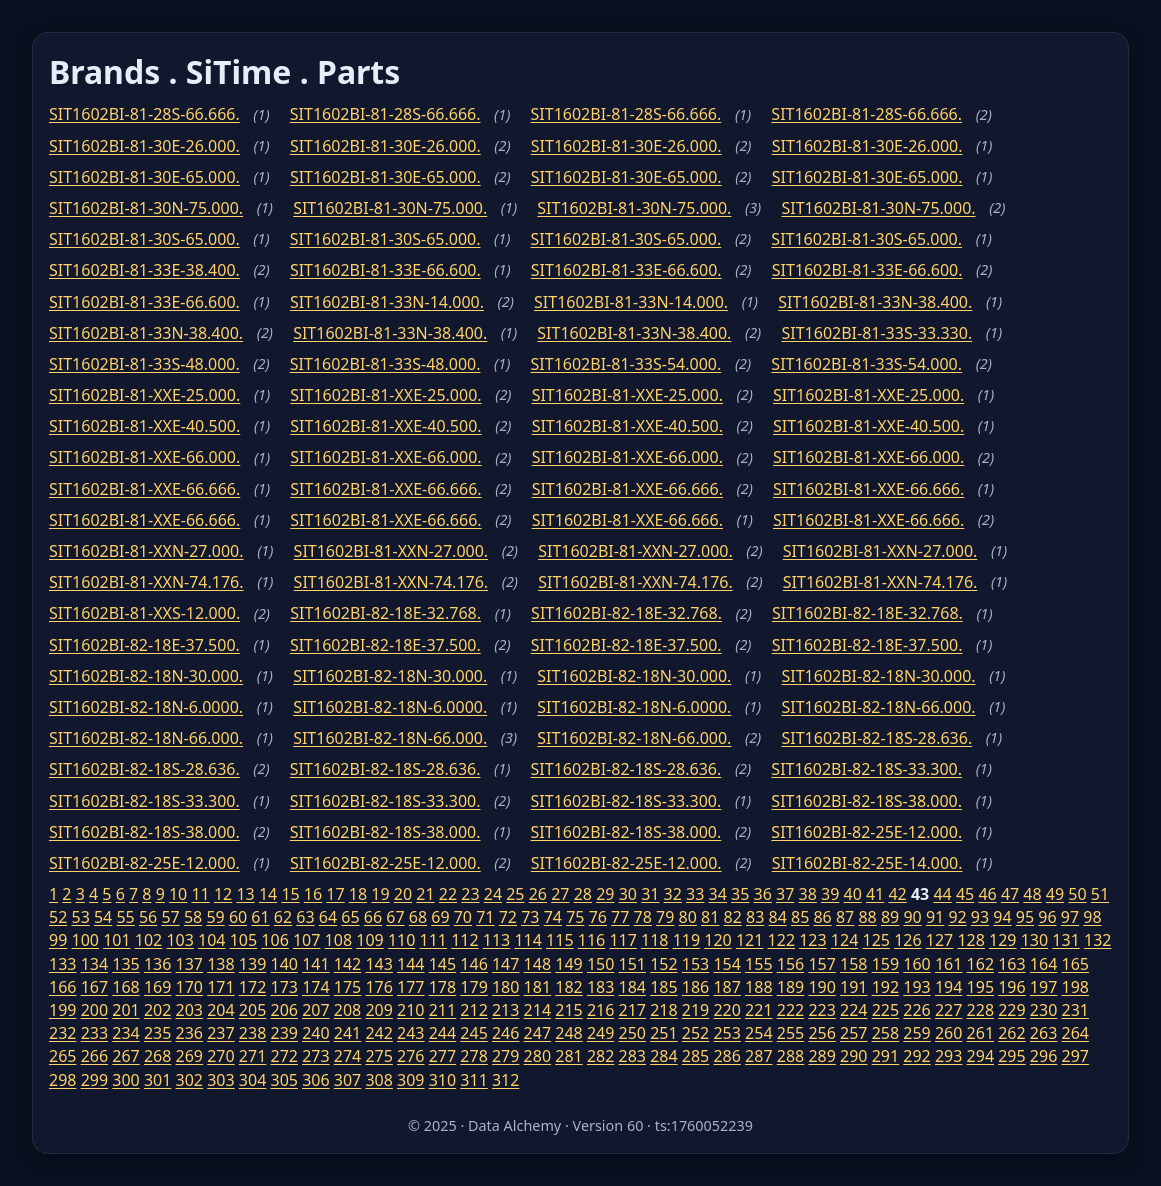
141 (315, 964)
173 (283, 987)
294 (980, 1056)
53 (80, 917)
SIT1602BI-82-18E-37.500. (144, 645)
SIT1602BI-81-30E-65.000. (144, 177)
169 (157, 987)
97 (1070, 917)
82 (733, 917)
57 (170, 917)
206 (283, 1010)
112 (464, 940)
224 (853, 1010)
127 (939, 940)
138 (220, 964)
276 (410, 1056)
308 (378, 1080)
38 (808, 894)
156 (790, 964)
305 (283, 1080)
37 (785, 894)
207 (315, 1010)
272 (283, 1056)
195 (980, 987)
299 (94, 1080)
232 (62, 1033)
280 (537, 1056)
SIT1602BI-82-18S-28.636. (876, 738)
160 (916, 964)
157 (821, 964)
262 (1011, 1033)
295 (1011, 1056)
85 (800, 917)
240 (315, 1033)
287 (758, 1056)
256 (821, 1033)
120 (717, 940)
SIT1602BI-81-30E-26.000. (144, 146)
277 (442, 1056)
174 (315, 987)
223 (821, 1010)
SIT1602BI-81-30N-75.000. (146, 208)
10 (178, 894)
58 (193, 917)
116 (591, 940)
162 (980, 964)
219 (695, 1010)
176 (378, 987)
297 (1075, 1056)
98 (1092, 917)
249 (600, 1033)
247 (537, 1033)
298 (62, 1080)
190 (821, 987)
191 (853, 987)
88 (867, 917)
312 (505, 1080)
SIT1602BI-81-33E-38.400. (144, 270)
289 (821, 1056)
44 (942, 894)
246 (505, 1033)
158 (853, 964)
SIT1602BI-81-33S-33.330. (876, 333)
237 (220, 1033)
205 (252, 1010)
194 (948, 987)
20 (403, 894)
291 (885, 1056)
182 (568, 987)
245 (473, 1033)
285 (695, 1056)
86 (822, 917)
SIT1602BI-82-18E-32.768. (385, 613)
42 (897, 894)
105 (243, 940)
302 (189, 1080)
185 (663, 987)
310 (442, 1080)
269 (189, 1056)
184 (632, 987)
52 (58, 917)
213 (505, 1010)
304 (252, 1080)
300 (125, 1080)
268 (157, 1056)
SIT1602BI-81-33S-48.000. (144, 364)
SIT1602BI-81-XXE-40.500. (144, 426)
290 (853, 1056)
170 (189, 987)
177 (410, 987)
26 (538, 894)
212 (473, 1010)
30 (628, 894)
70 (463, 917)
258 (885, 1033)
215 (568, 1010)
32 (673, 894)
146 (473, 964)
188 (758, 987)
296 (1043, 1056)
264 (1075, 1033)
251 (663, 1033)
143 (378, 964)
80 (688, 917)
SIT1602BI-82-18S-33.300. (866, 769)
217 (632, 1010)
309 (410, 1080)
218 (663, 1010)
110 (401, 940)
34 (718, 894)
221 (758, 1010)
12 (223, 894)
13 (245, 894)
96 (1047, 917)
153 (695, 964)
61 (260, 917)
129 (1002, 940)
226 (916, 1010)
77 (620, 917)
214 (537, 1010)
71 (485, 917)
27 (560, 894)
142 (347, 964)
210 (410, 1010)
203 (189, 1010)
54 (103, 917)
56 (148, 917)
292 (916, 1056)
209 (378, 1010)
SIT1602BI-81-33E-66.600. (385, 270)
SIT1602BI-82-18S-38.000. (866, 801)
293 (948, 1056)
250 (632, 1033)
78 (643, 917)
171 (220, 987)
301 (157, 1080)
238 (252, 1033)
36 (763, 894)
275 (378, 1056)
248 (568, 1033)
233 (94, 1033)
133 (62, 964)
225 (885, 1010)
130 (1034, 940)
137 (189, 964)
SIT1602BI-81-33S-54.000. (626, 364)
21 (425, 894)
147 (505, 964)
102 (148, 940)
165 (1075, 964)
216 (600, 1010)
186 (695, 987)
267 (125, 1056)
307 (347, 1080)
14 (268, 894)
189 (790, 987)
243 (410, 1033)
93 (980, 917)
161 (948, 964)
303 (220, 1080)
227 (948, 1010)
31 (650, 894)
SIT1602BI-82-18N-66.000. (878, 707)
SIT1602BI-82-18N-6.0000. (146, 707)
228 (980, 1010)
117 (622, 940)
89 (890, 917)
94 (1002, 917)
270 (220, 1056)
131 (1065, 940)
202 (157, 1010)
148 (537, 964)
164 (1043, 964)
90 (912, 917)
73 (530, 917)
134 (94, 964)
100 (84, 940)
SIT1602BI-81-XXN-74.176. (146, 582)
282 (600, 1056)
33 (695, 894)
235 (157, 1033)
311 (473, 1080)
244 (442, 1033)
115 (559, 940)
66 (373, 917)
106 (274, 940)
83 (755, 917)
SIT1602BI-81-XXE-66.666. (144, 489)
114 (527, 940)
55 (125, 917)
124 (844, 940)
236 (189, 1033)
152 (663, 964)
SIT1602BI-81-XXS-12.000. (144, 613)
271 (252, 1056)
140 (283, 964)
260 (948, 1033)
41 (875, 894)
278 (473, 1056)
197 (1043, 987)
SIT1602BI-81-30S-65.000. (144, 239)
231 (1075, 1010)
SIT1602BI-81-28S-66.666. (144, 114)
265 (62, 1056)
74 (553, 917)
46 (987, 894)
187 (726, 987)
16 (313, 894)
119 (686, 940)
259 (916, 1033)
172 (252, 987)
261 (980, 1033)
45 (965, 894)
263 (1043, 1033)
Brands (104, 71)
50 (1077, 894)
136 (157, 964)
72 (508, 917)
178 (442, 987)
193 (916, 987)
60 (238, 917)
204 (220, 1010)
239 (283, 1033)
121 (749, 940)
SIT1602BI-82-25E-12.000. (866, 832)
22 (448, 894)
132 (1097, 940)
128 (970, 940)
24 (493, 894)
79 (665, 917)
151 (632, 964)
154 (726, 964)
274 (347, 1056)
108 (338, 940)
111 (433, 940)
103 (179, 940)
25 (515, 894)
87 (845, 917)
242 (378, 1033)
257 (853, 1033)
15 (290, 894)
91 (935, 917)
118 (654, 940)
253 (726, 1033)
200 (94, 1010)
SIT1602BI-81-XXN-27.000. (146, 551)
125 (876, 940)
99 (58, 940)
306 (315, 1080)
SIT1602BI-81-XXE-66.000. (144, 457)
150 (600, 964)
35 (740, 894)
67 (395, 917)
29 (605, 894)
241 (347, 1033)
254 (758, 1033)
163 (1011, 964)
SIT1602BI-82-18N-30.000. (146, 676)
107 (306, 940)
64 (328, 917)
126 (907, 940)
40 (852, 894)
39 (830, 894)
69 (440, 917)
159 (885, 964)
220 (726, 1010)
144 (410, 964)
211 (442, 1010)
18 (358, 894)
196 (1011, 987)
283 (632, 1056)
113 (496, 940)
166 (62, 987)
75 (575, 917)
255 (790, 1033)
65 (350, 917)
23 (470, 894)
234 (125, 1033)
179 (473, 987)
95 (1025, 917)
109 (369, 940)
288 (790, 1056)
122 (781, 940)
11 (200, 894)
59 (215, 917)
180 (505, 987)
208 (347, 1010)
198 (1075, 987)
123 (812, 940)
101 (116, 940)
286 (726, 1056)
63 (305, 917)
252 (695, 1033)
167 (94, 987)
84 (778, 917)
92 (957, 917)
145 (442, 964)
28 (583, 894)
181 (537, 987)
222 (790, 1010)
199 (62, 1010)
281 (568, 1056)
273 (315, 1056)
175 (347, 987)
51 (1100, 894)
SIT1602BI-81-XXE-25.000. (144, 395)
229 (1011, 1010)
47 (1010, 894)
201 (125, 1010)
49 (1055, 894)
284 (663, 1056)
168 (125, 987)
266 (94, 1056)
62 (283, 917)
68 (418, 917)
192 (885, 987)
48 (1032, 894)
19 (380, 894)
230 (1043, 1010)
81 (710, 917)
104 (211, 940)
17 (335, 894)
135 (125, 964)
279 (505, 1056)
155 (758, 964)
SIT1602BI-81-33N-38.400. (875, 302)
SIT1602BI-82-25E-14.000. (867, 863)
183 (600, 987)
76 (598, 917)
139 (252, 964)
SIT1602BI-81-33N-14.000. (387, 302)
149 (568, 964)
